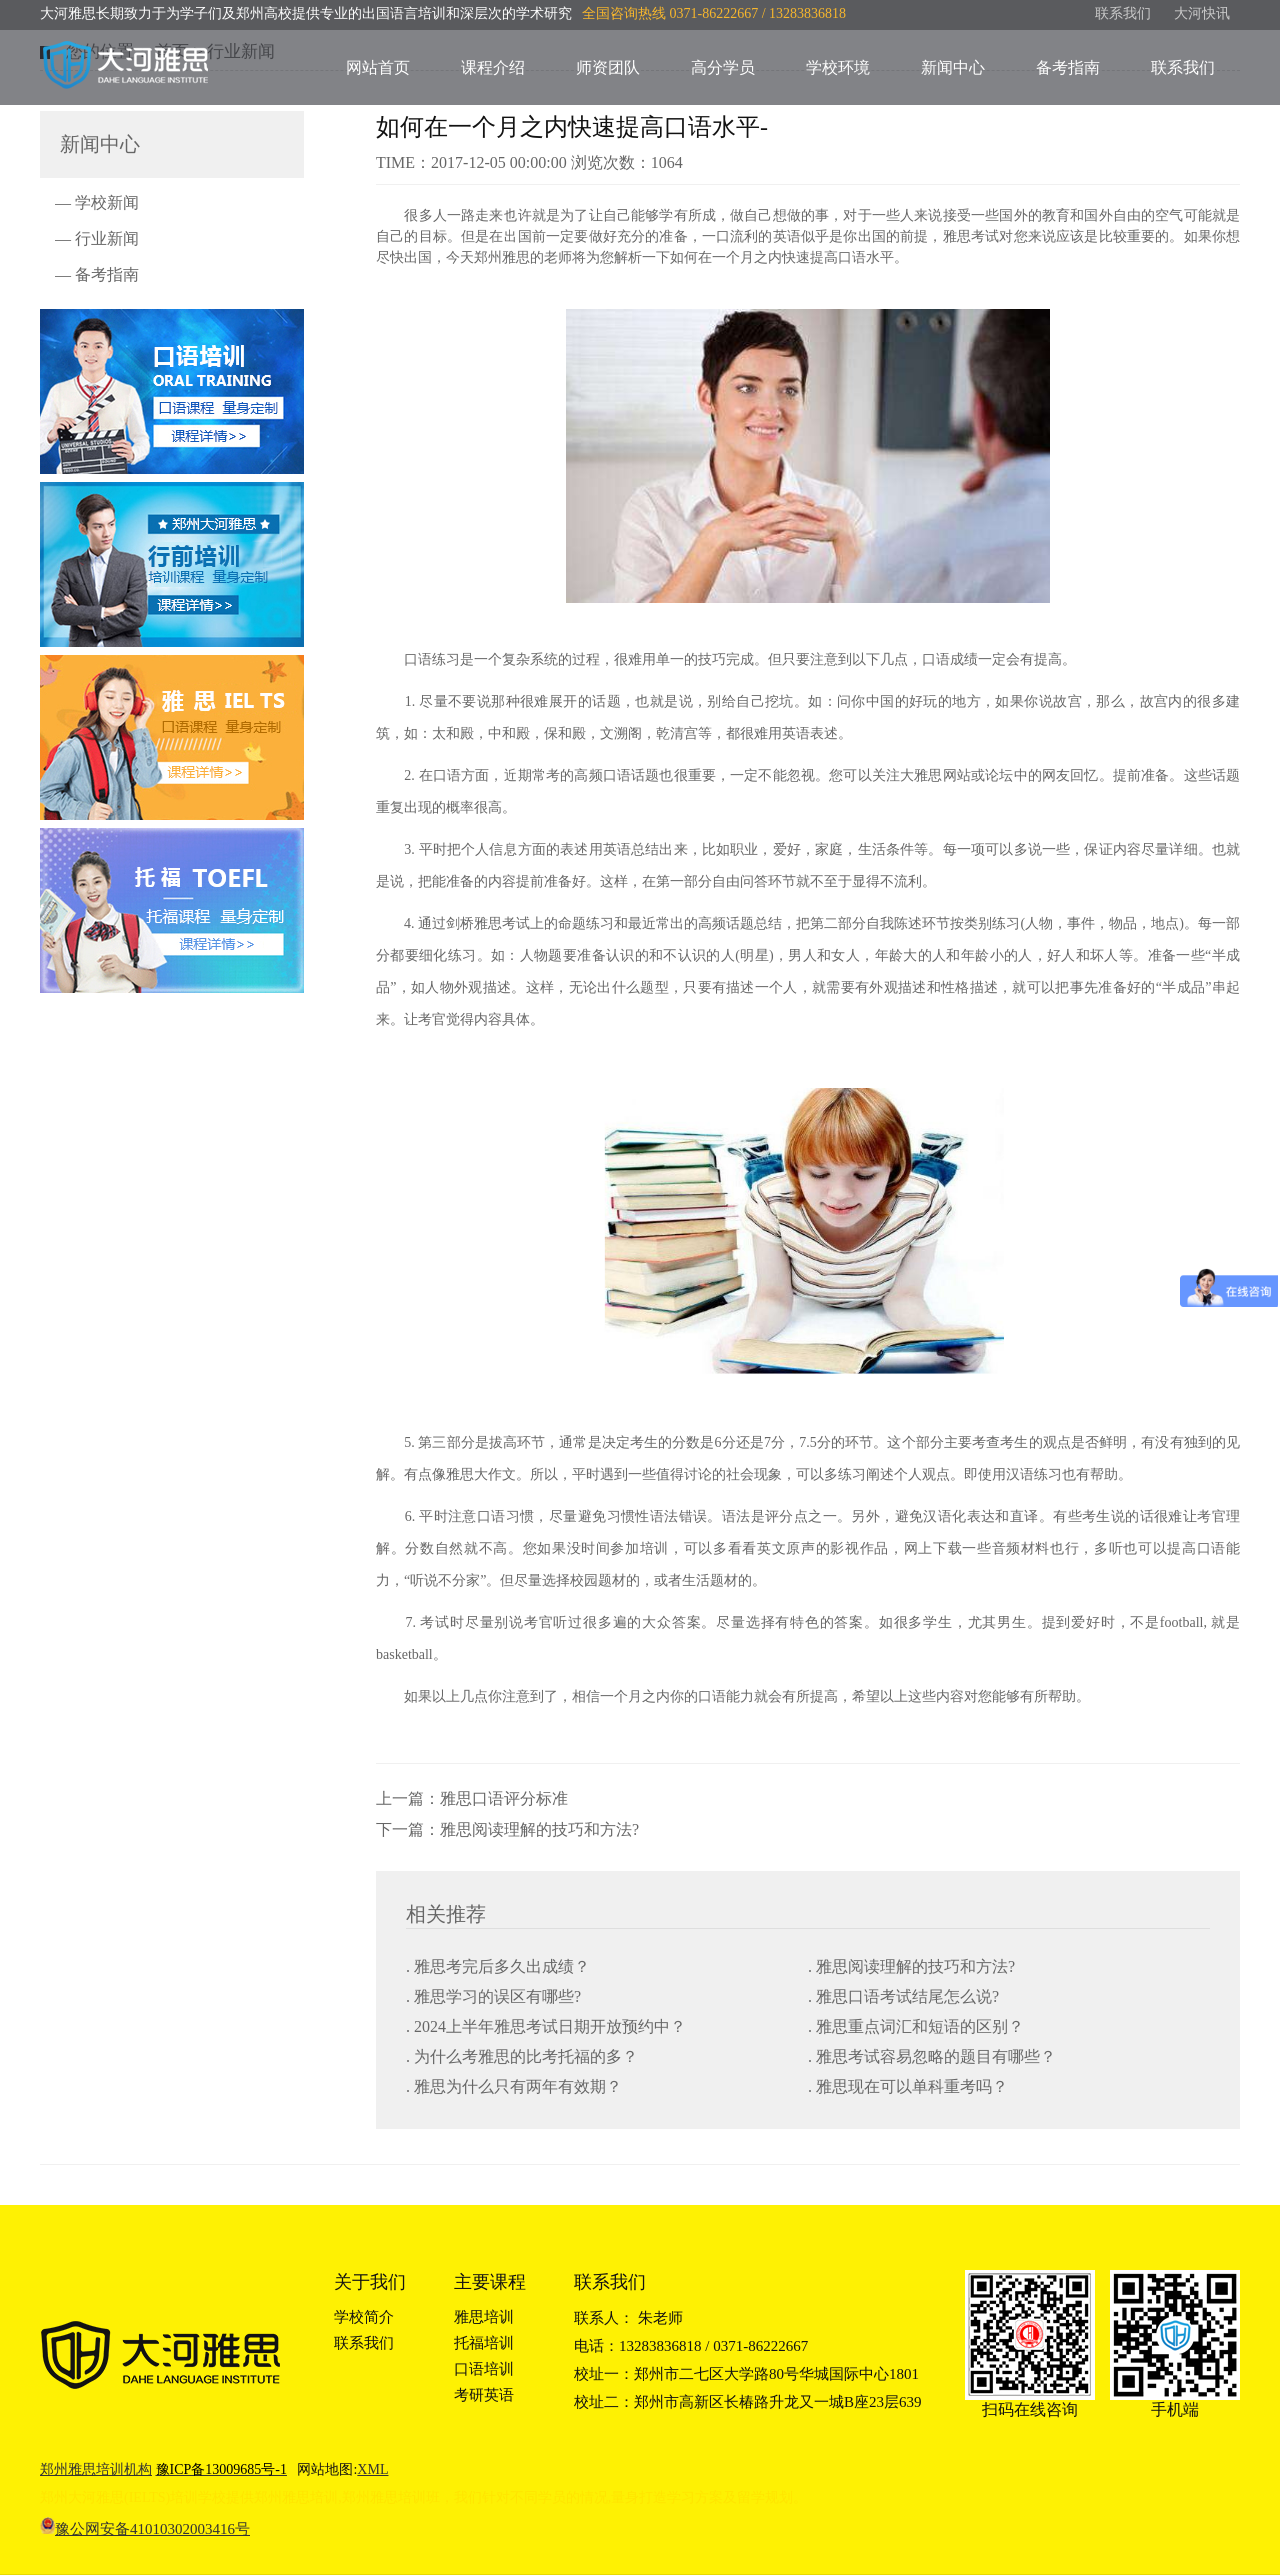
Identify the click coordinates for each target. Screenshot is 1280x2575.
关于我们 (370, 2282)
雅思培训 (484, 2317)
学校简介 (364, 2317)
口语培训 (484, 2369)
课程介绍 (493, 67)
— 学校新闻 (97, 202)
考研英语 (484, 2395)
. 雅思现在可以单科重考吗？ (908, 2086)
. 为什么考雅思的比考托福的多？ (522, 2056)
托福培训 (484, 2343)
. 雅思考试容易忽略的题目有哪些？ (932, 2056)
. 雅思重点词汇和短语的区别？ (916, 2026)
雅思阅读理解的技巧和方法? (539, 1829)
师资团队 (608, 67)
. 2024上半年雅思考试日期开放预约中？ (546, 2026)
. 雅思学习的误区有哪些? (493, 1996)
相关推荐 (446, 1914)
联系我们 (1123, 13)
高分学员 (723, 67)
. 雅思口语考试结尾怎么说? (903, 1996)
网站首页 (378, 67)
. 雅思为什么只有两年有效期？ (514, 2086)
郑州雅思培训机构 (96, 2469)
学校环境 (838, 67)
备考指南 (1068, 67)
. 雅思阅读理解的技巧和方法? (911, 1966)
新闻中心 (953, 67)
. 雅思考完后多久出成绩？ (498, 1966)
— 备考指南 (97, 274)
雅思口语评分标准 (504, 1798)
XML (372, 2469)
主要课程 (490, 2282)
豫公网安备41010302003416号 (152, 2529)
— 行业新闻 (97, 238)
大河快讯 (1202, 13)
